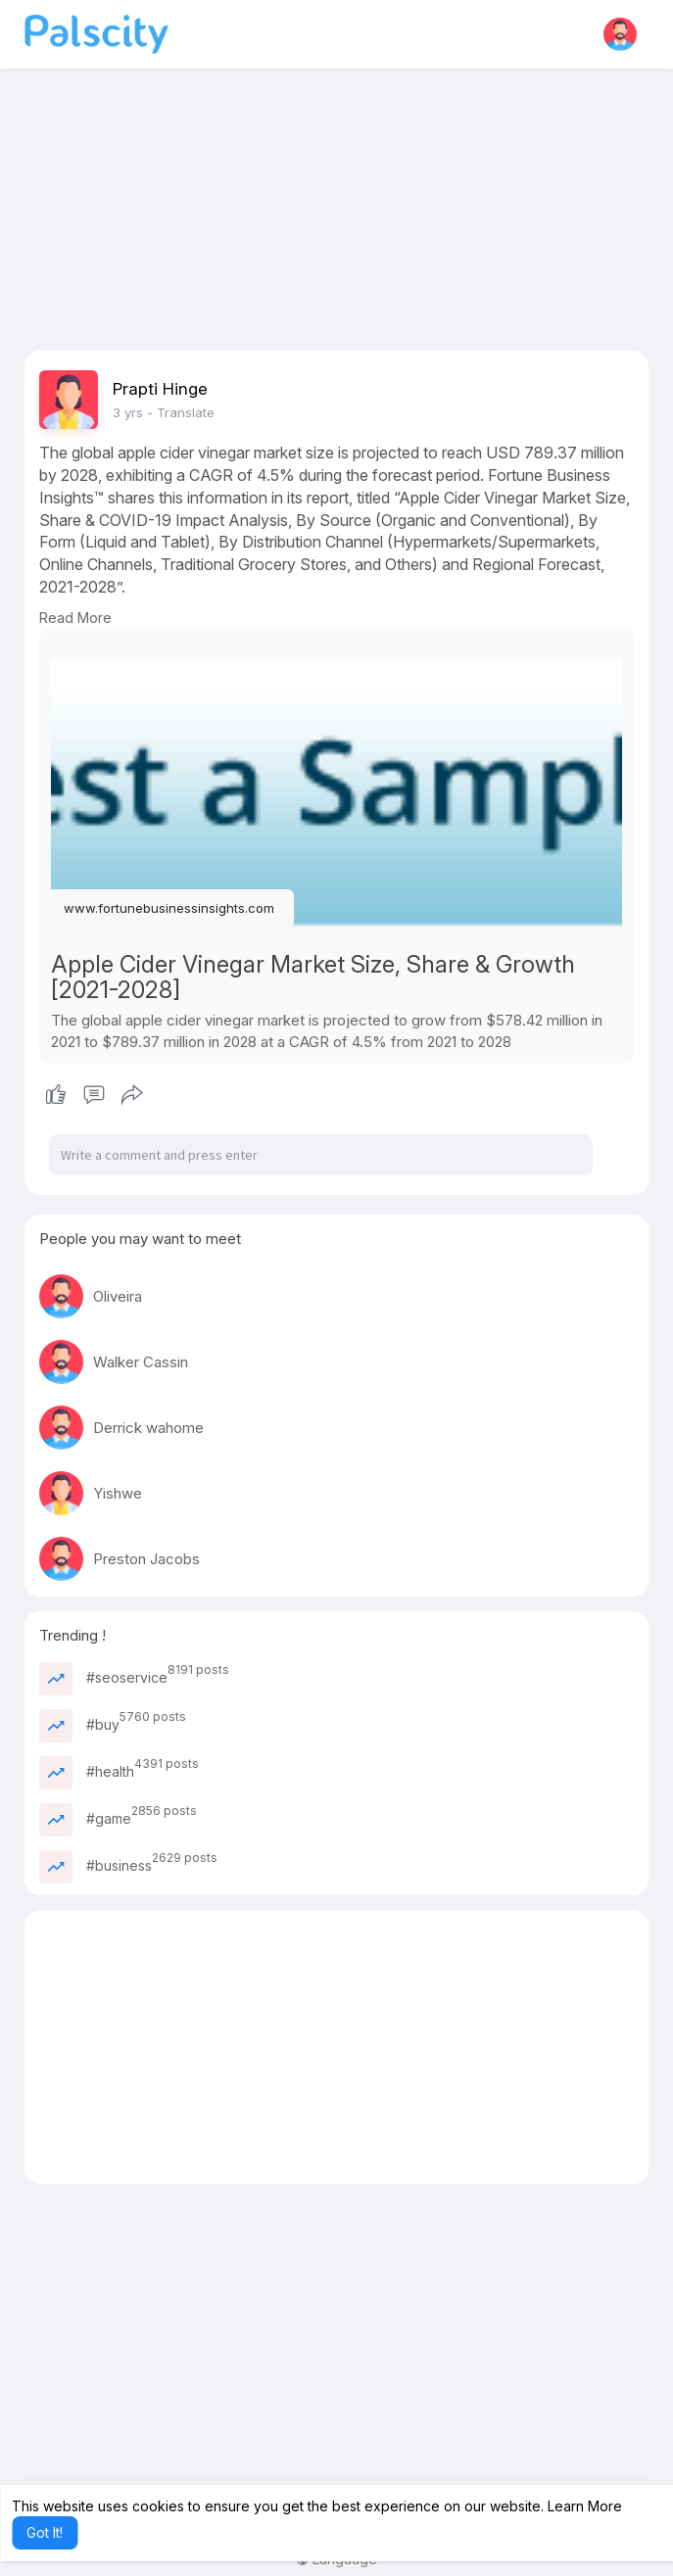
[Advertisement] (337, 213)
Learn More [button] (585, 2506)
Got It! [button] (44, 2532)
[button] (620, 34)
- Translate (181, 412)
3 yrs (128, 412)
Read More (75, 617)
